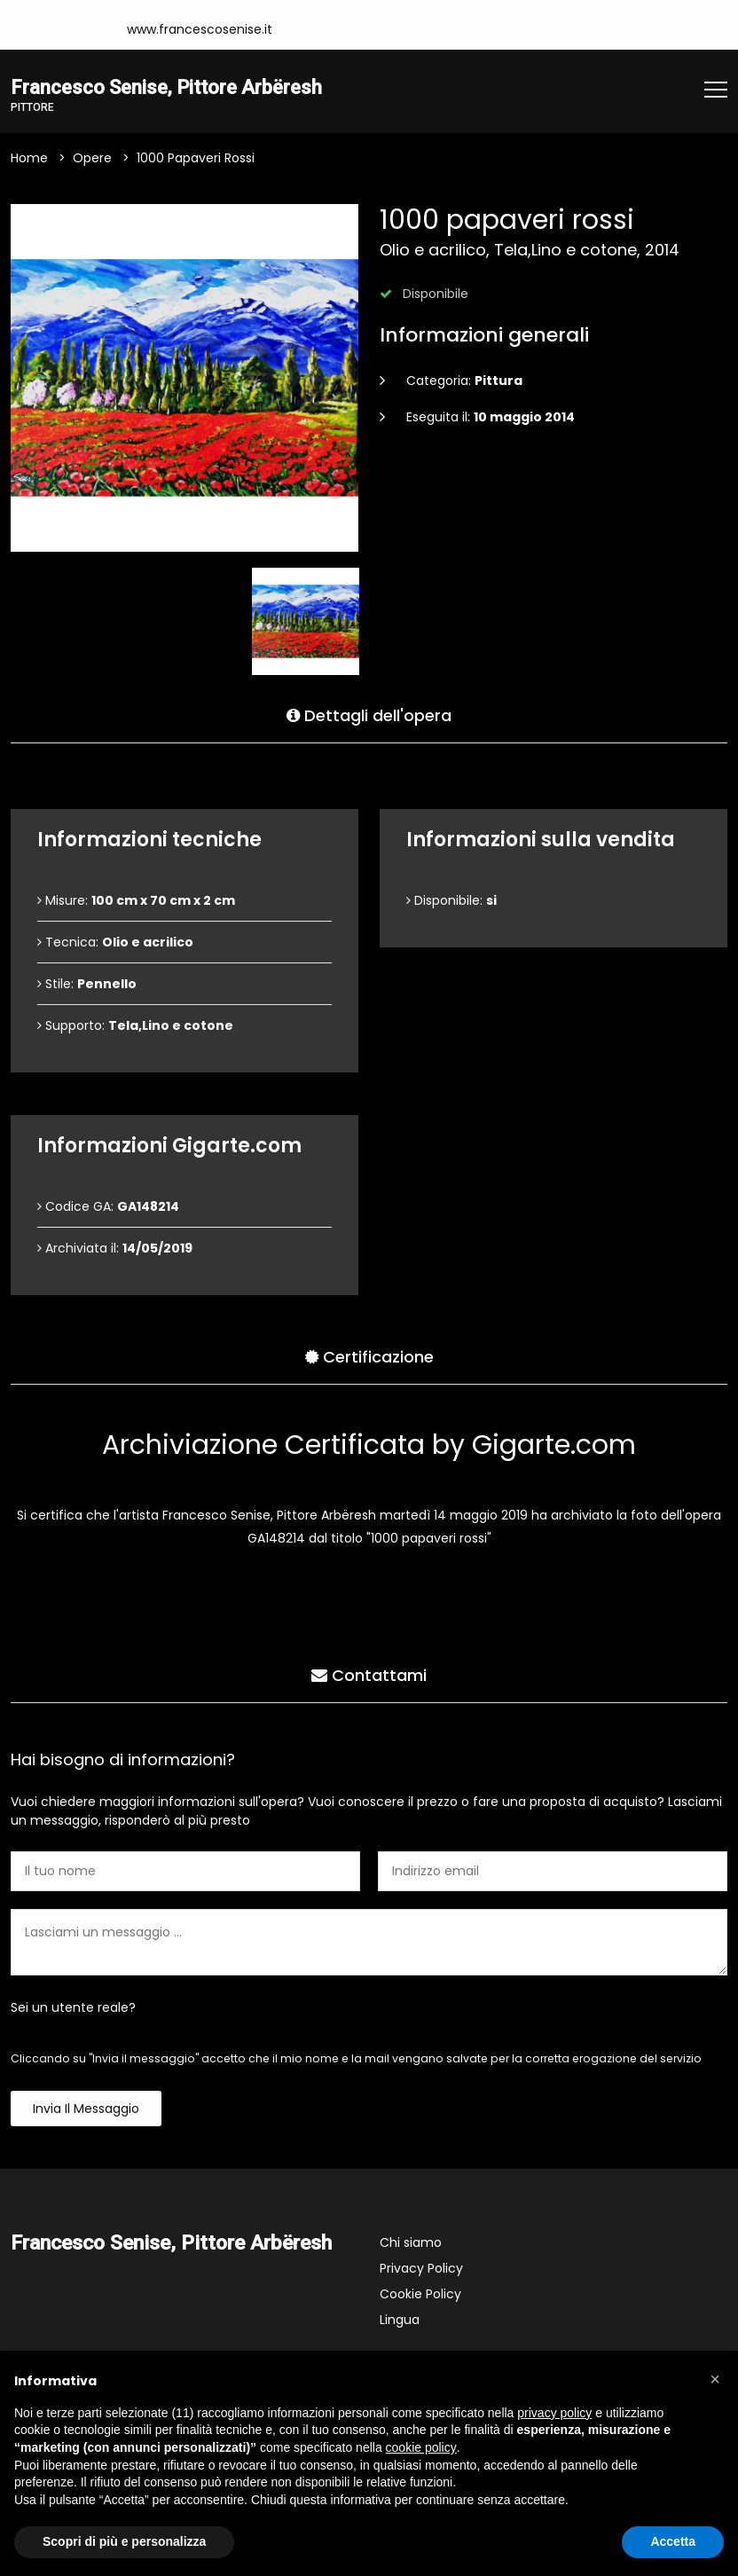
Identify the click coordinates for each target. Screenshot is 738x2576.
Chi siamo (411, 2243)
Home (29, 159)
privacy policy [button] (554, 2413)
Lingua (400, 2320)
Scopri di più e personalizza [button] (124, 2541)
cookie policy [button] (421, 2447)
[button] (715, 2379)
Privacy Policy (421, 2269)
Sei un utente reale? (73, 2008)
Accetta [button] (672, 2541)
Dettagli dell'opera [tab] (369, 714)
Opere (92, 159)
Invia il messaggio (86, 2109)
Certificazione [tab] (369, 1355)
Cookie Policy (420, 2295)
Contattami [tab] (369, 1673)
